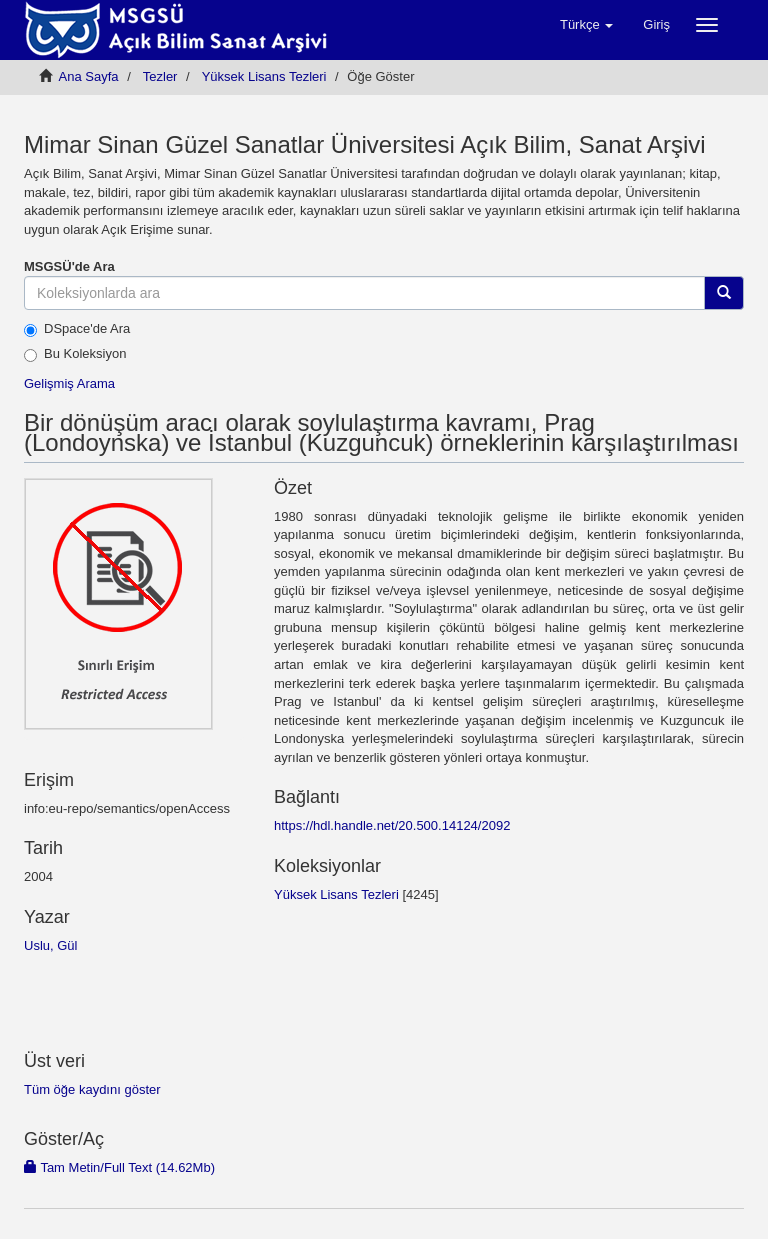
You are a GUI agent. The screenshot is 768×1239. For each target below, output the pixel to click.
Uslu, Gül (50, 945)
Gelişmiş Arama (69, 383)
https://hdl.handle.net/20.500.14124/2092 (392, 825)
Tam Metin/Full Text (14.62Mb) (119, 1167)
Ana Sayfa (89, 76)
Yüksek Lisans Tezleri (264, 76)
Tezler (160, 76)
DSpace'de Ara (77, 329)
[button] (586, 25)
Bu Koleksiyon (75, 354)
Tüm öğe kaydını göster (92, 1089)
